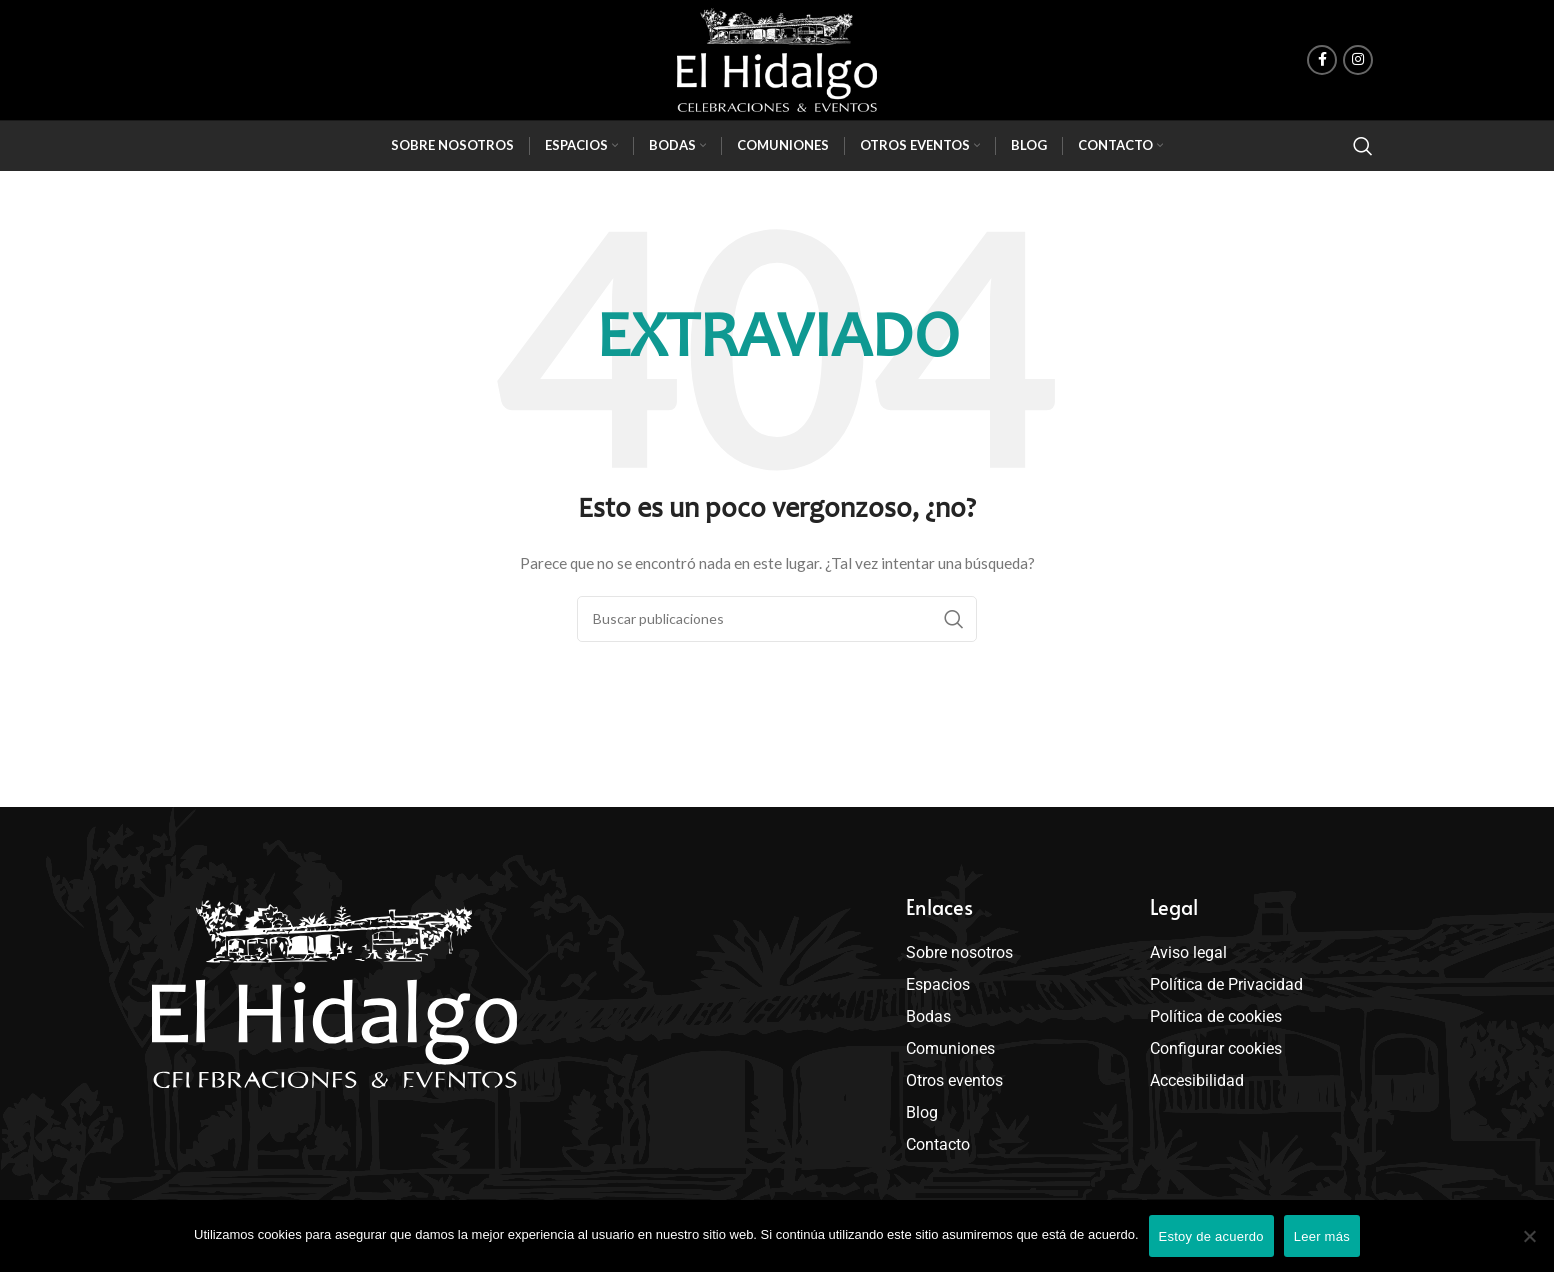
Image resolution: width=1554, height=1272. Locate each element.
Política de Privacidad (1226, 984)
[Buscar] (1363, 146)
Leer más (1322, 1236)
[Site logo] (777, 60)
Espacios (943, 985)
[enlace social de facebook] (1322, 60)
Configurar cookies (1216, 1048)
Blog (922, 1112)
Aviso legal (1188, 952)
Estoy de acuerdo (1211, 1236)
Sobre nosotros (959, 952)
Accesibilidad (1197, 1080)
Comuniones (950, 1048)
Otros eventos (959, 1081)
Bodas (933, 1017)
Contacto (943, 1145)
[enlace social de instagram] (1358, 60)
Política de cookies (1216, 1016)
